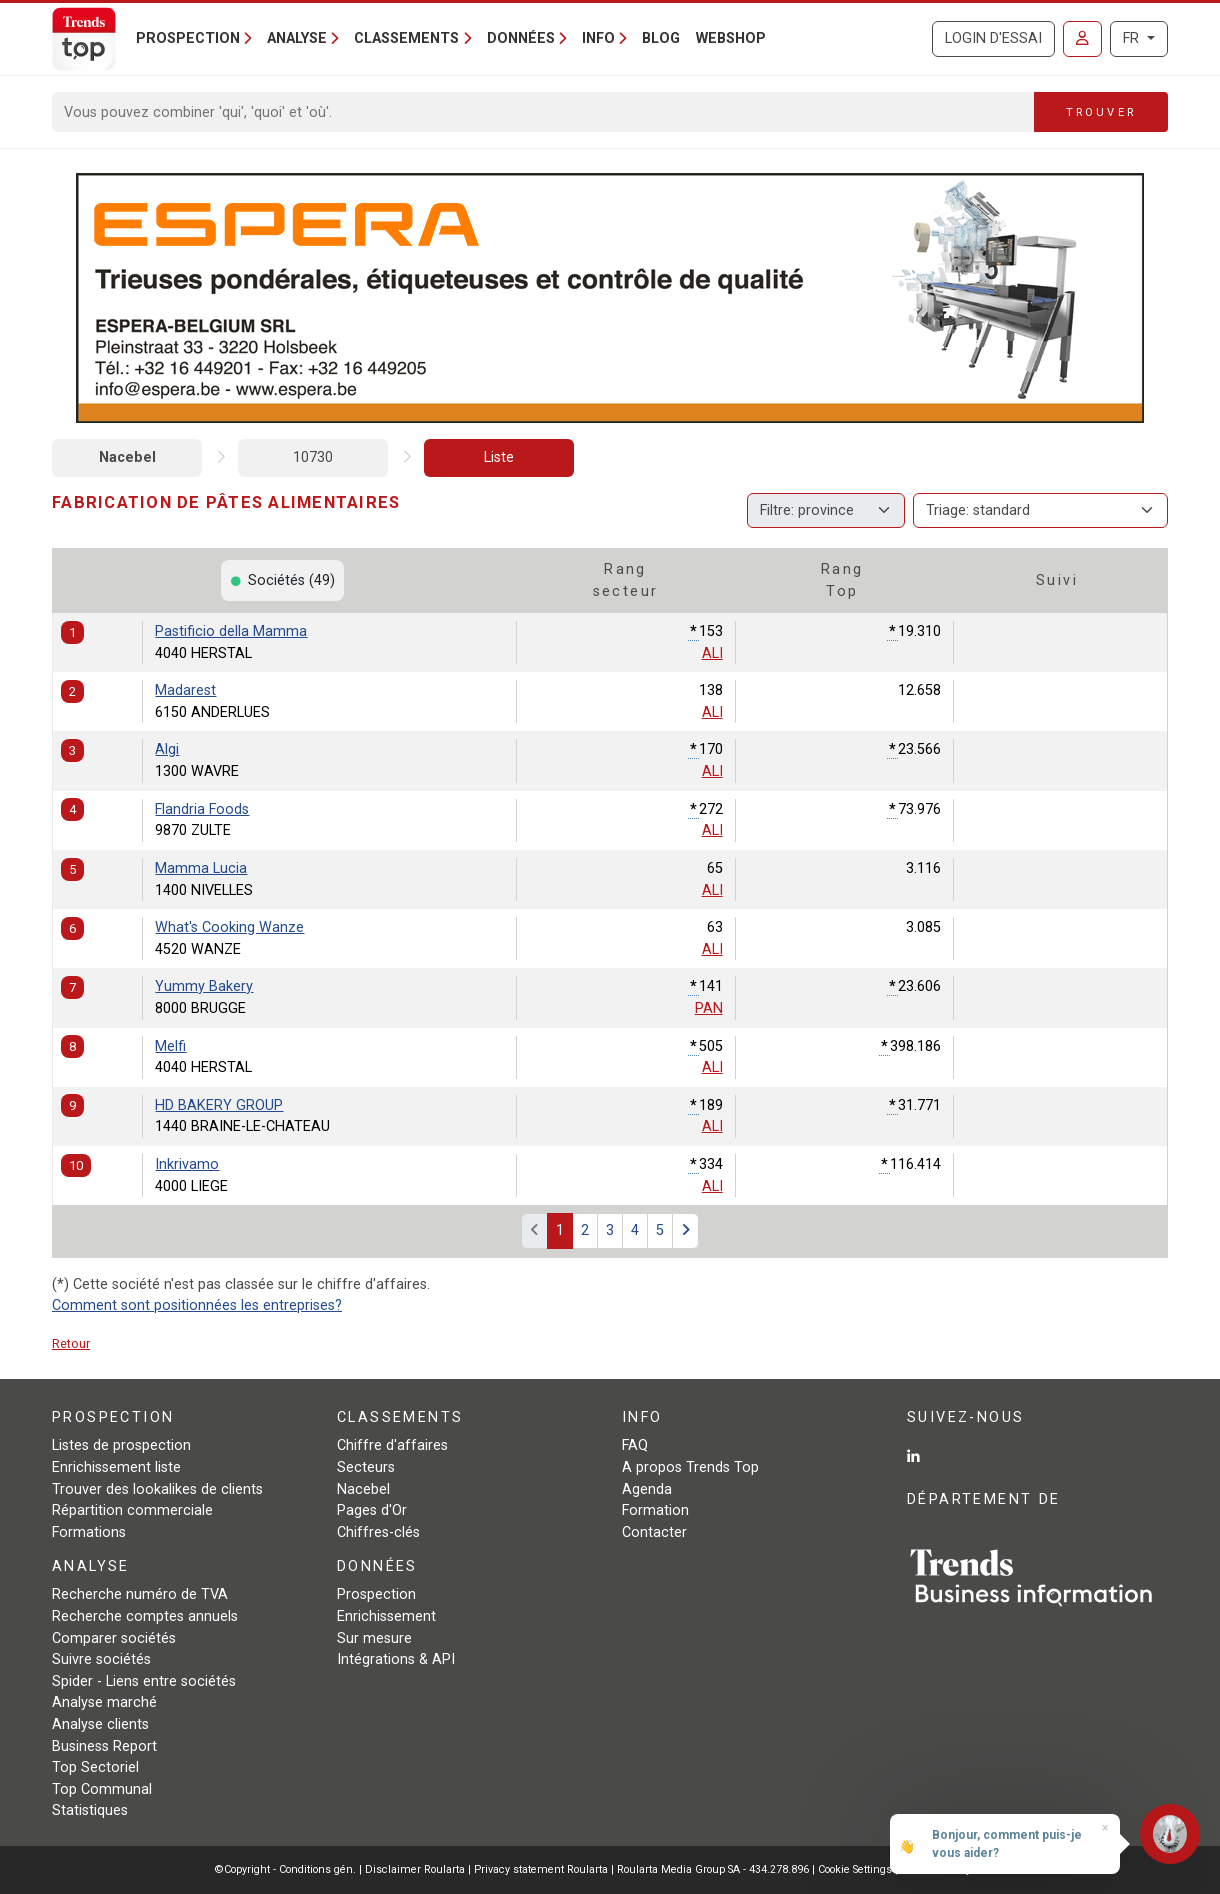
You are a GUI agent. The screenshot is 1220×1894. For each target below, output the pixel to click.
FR (1133, 38)
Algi (167, 749)
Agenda (647, 1489)
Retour (71, 1343)
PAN (709, 1008)
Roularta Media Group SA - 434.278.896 (714, 1869)
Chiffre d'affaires (392, 1445)
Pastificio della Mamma (231, 631)
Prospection (376, 1594)
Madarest (185, 690)
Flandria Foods (202, 809)
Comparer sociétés (114, 1638)
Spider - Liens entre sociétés (144, 1681)
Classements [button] (406, 38)
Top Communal (102, 1789)
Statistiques (90, 1810)
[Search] (543, 112)
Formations (89, 1532)
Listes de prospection (121, 1445)
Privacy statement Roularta (541, 1869)
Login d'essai (993, 38)
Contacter (654, 1532)
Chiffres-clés (378, 1532)
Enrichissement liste (116, 1467)
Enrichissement (386, 1616)
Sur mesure (374, 1638)
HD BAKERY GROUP (219, 1105)
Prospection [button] (188, 38)
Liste (499, 457)
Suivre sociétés (101, 1659)
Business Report (104, 1746)
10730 (313, 457)
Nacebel (127, 457)
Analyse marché (104, 1702)
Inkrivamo (187, 1164)
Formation (655, 1510)
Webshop (731, 38)
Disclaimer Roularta (415, 1869)
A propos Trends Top (690, 1467)
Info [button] (598, 38)
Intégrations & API (396, 1659)
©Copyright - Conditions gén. (285, 1869)
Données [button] (521, 38)
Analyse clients (100, 1724)
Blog (661, 38)
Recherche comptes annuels (145, 1616)
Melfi (170, 1046)
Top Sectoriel (95, 1767)
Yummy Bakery (204, 986)
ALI (712, 653)
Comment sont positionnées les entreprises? (197, 1305)
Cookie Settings (856, 1869)
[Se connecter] (1082, 39)
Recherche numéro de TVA (140, 1594)
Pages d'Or (372, 1510)
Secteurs (366, 1467)
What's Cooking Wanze (229, 927)
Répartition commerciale (132, 1510)
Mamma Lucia (201, 868)
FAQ (635, 1445)
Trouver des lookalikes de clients (157, 1489)
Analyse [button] (297, 38)
